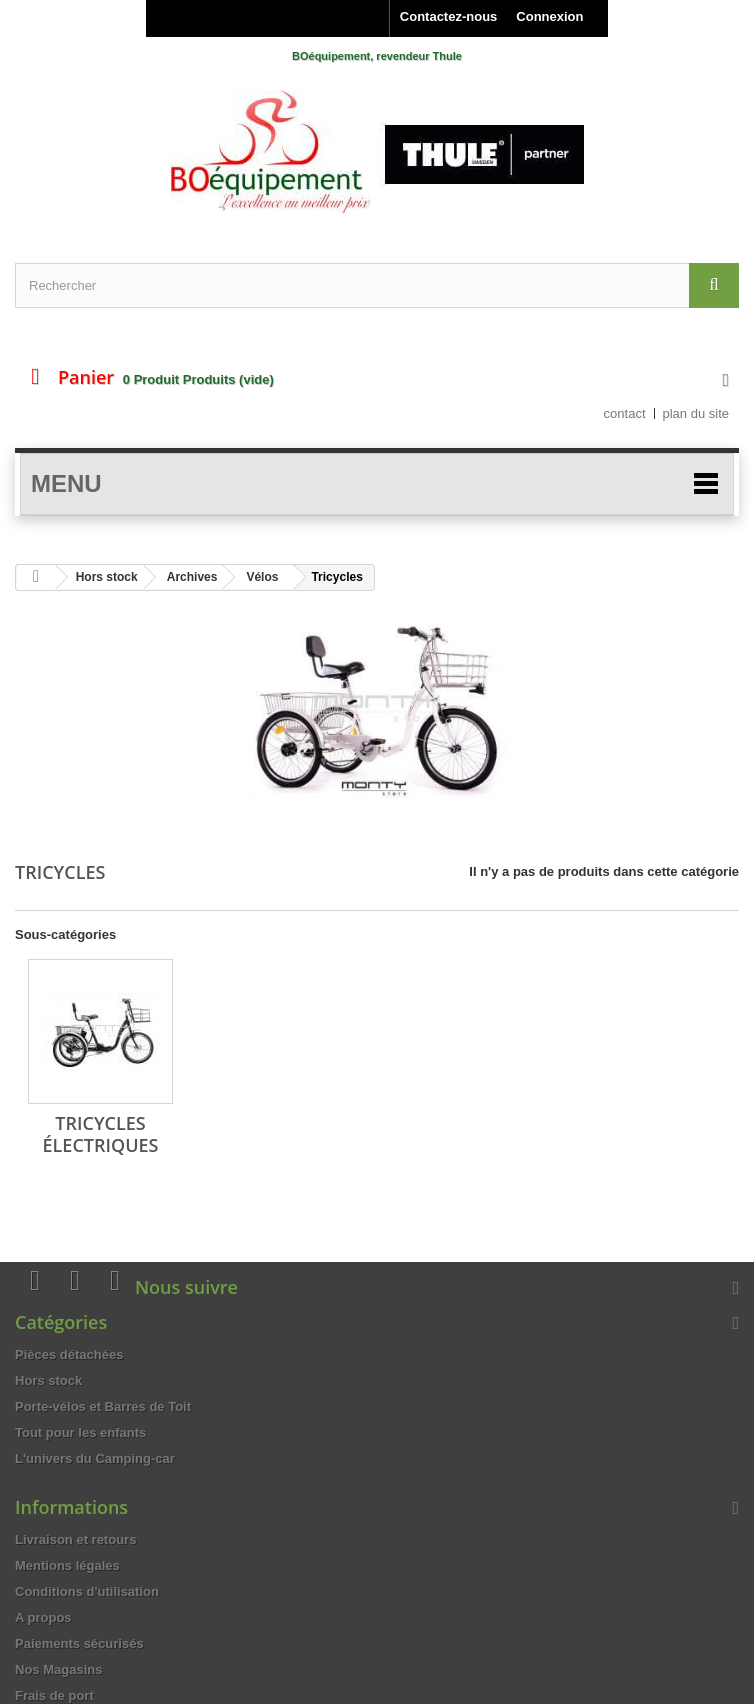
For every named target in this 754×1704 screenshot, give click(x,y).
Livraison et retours (75, 1539)
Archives (192, 577)
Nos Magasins (58, 1669)
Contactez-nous (449, 16)
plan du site (696, 413)
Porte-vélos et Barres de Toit (103, 1406)
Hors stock (107, 577)
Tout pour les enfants (80, 1432)
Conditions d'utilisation (87, 1591)
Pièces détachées (69, 1354)
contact (625, 413)
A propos (43, 1617)
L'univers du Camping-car (95, 1458)
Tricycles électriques (101, 1134)
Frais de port (54, 1695)
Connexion (549, 16)
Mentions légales (67, 1565)
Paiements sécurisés (79, 1643)
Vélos (262, 577)
